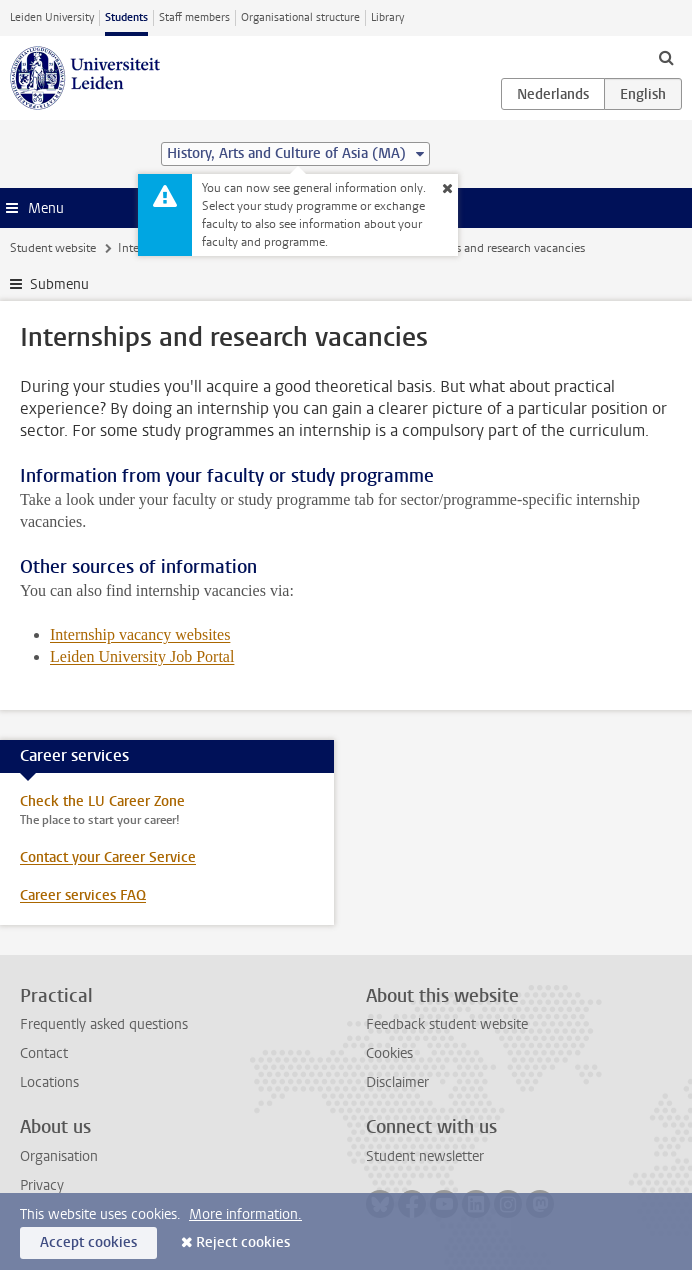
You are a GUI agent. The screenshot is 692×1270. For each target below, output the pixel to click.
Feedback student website (447, 1024)
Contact (44, 1053)
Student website (53, 248)
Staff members (194, 17)
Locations (49, 1082)
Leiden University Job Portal (142, 656)
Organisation (59, 1156)
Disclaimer (397, 1082)
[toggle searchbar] (666, 57)
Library (387, 17)
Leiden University (52, 17)
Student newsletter (425, 1156)
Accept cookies (88, 1242)
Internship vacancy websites (140, 634)
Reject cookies (243, 1242)
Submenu (59, 284)
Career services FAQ (83, 895)
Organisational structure (300, 17)
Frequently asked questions (104, 1024)
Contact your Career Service (108, 857)
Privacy (42, 1185)
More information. (245, 1214)
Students (126, 17)
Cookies (389, 1053)
